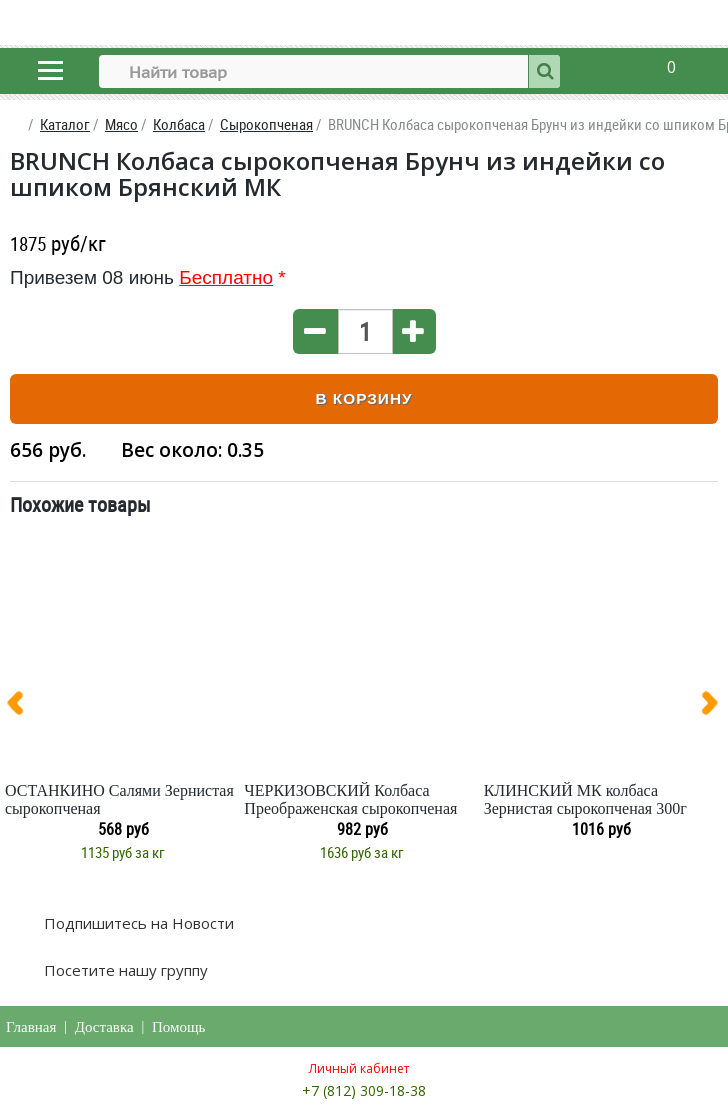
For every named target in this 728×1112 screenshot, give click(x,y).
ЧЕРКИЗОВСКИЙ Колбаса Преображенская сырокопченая (350, 799)
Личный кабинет (359, 1068)
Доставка (104, 1027)
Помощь (178, 1027)
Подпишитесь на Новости (137, 923)
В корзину (363, 398)
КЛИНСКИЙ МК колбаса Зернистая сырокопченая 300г (585, 799)
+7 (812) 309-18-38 (364, 1090)
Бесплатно (226, 277)
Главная (31, 1027)
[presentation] (23, 707)
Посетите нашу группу (124, 970)
